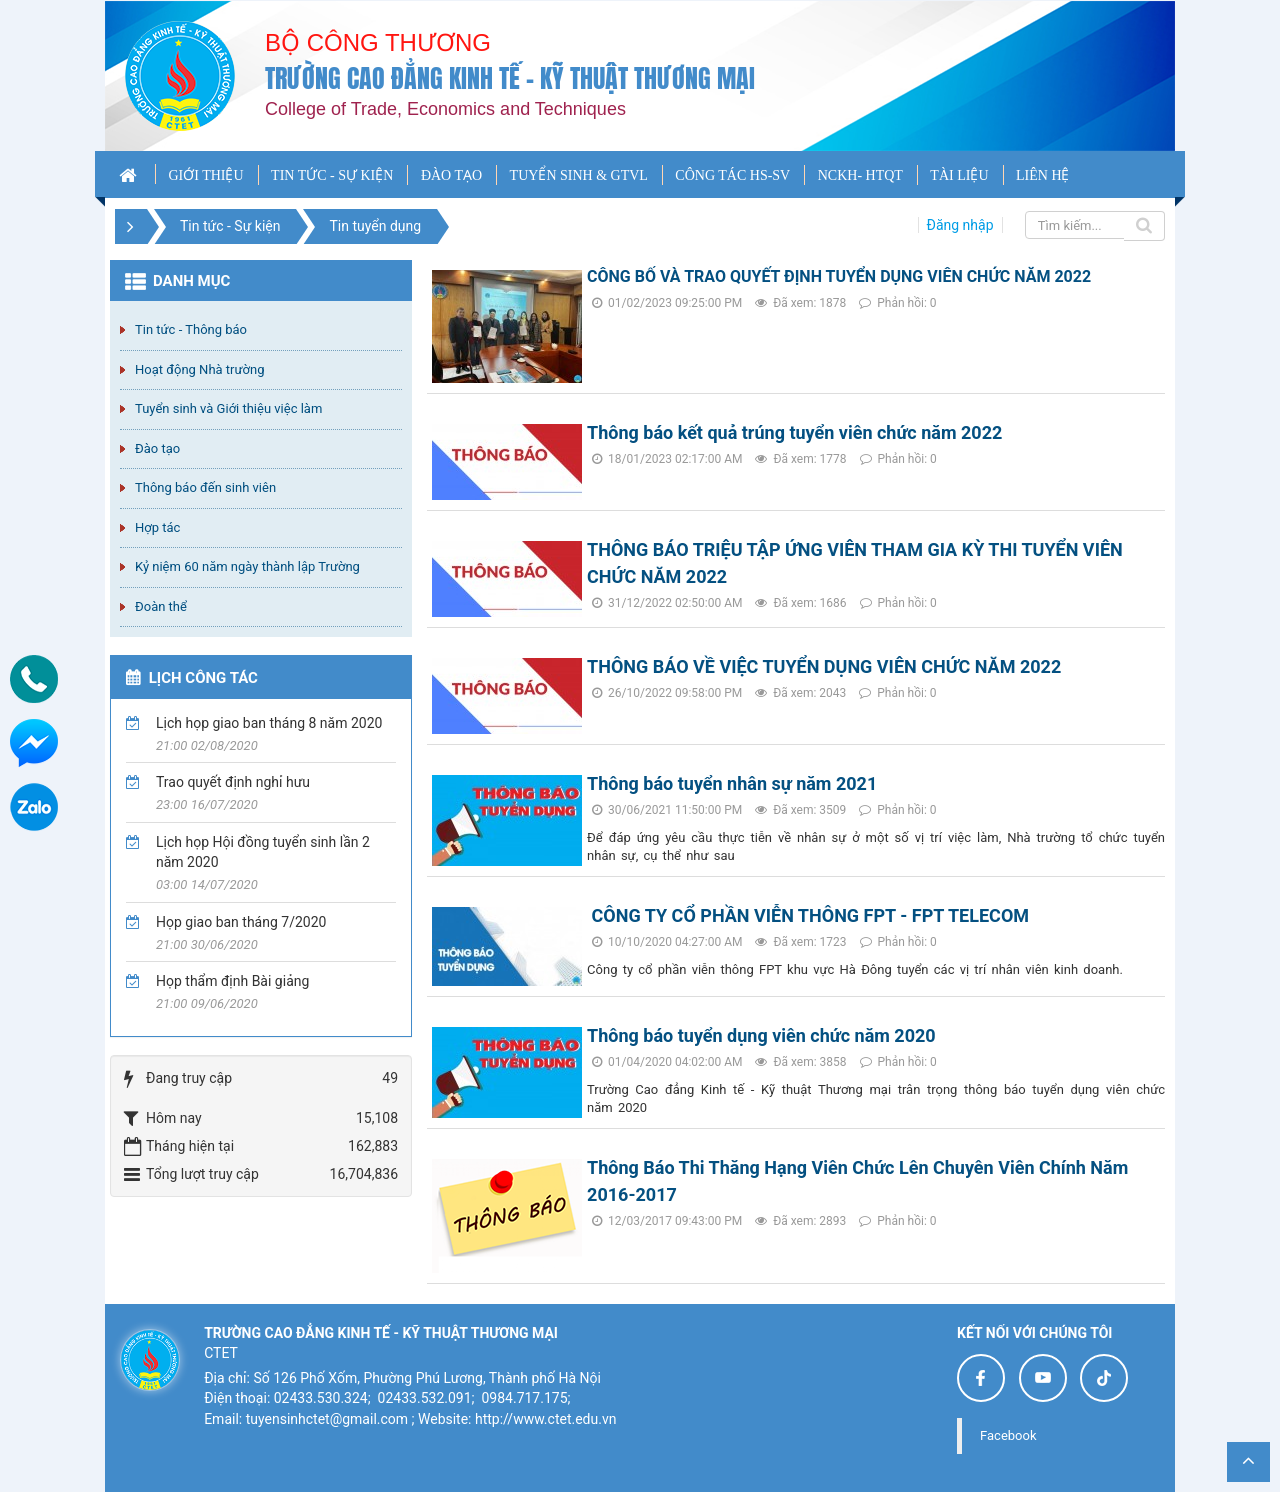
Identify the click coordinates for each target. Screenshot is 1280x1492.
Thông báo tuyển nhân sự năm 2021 (732, 783)
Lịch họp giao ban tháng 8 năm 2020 (269, 723)
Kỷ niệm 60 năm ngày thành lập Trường (247, 566)
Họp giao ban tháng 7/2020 (241, 922)
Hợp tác (157, 527)
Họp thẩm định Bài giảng (232, 981)
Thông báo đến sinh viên (205, 487)
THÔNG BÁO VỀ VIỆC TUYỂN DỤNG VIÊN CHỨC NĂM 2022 (824, 666)
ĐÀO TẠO (451, 175)
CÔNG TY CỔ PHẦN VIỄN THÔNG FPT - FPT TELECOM (808, 915)
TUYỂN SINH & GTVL (579, 175)
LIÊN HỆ (1043, 175)
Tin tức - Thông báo (191, 329)
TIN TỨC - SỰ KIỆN (332, 175)
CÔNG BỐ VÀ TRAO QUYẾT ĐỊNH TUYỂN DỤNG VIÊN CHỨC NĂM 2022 (839, 276)
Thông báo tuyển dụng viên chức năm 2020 (761, 1035)
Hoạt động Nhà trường (199, 369)
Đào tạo (157, 448)
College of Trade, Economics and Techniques (445, 109)
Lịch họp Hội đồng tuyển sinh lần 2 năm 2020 (263, 852)
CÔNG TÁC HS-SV (732, 175)
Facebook (1008, 1435)
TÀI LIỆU (959, 175)
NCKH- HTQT (860, 175)
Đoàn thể (161, 606)
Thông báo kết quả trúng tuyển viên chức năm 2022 (794, 432)
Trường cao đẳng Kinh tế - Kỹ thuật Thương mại (510, 78)
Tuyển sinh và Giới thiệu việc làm (228, 408)
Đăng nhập (960, 225)
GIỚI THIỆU (205, 175)
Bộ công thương (378, 42)
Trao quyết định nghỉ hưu (233, 782)
